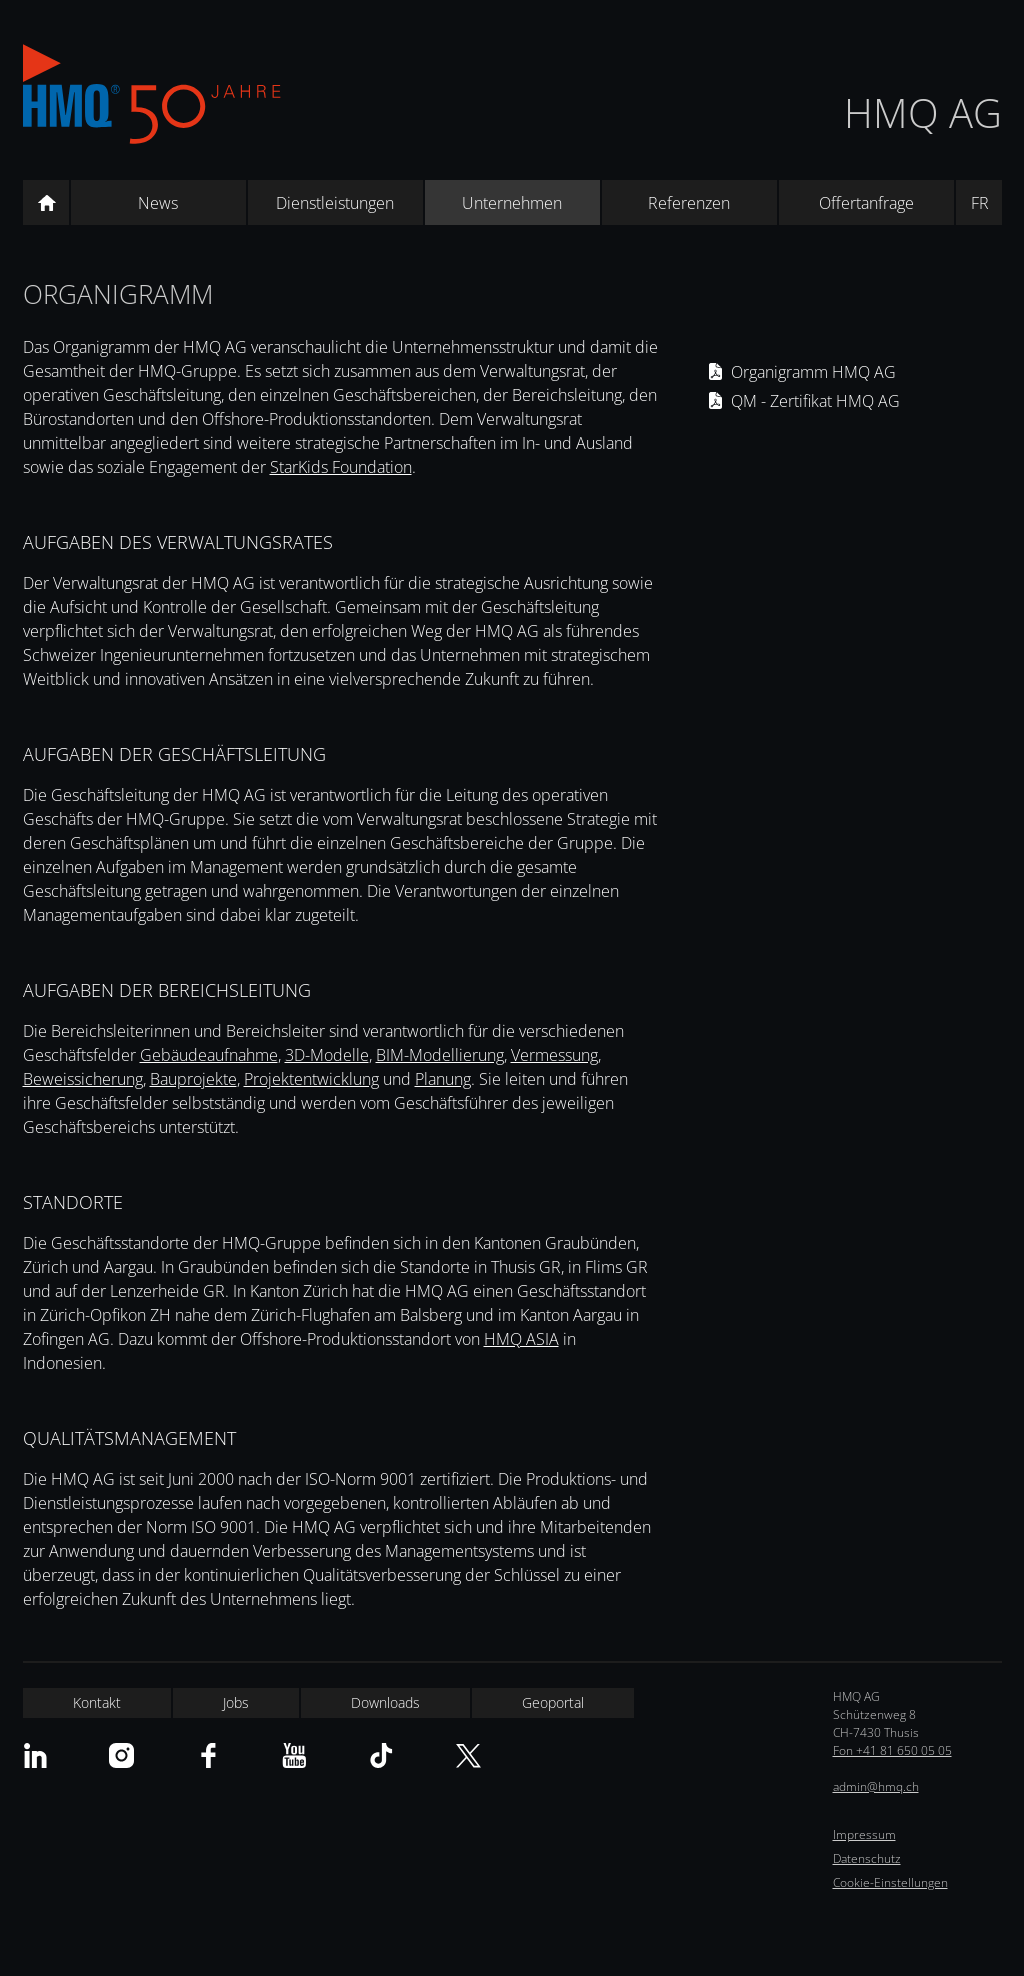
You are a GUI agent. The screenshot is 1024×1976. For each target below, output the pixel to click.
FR (980, 203)
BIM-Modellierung (440, 1055)
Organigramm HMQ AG (813, 372)
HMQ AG (923, 112)
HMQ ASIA (521, 1339)
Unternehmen (512, 203)
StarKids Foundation (341, 467)
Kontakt (97, 1702)
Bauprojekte (193, 1079)
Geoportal (553, 1702)
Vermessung (554, 1055)
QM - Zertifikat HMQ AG (815, 401)
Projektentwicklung (311, 1079)
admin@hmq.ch (876, 1786)
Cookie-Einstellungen (890, 1882)
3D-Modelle (327, 1055)
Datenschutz (867, 1858)
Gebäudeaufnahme (209, 1055)
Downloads (385, 1702)
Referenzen (689, 203)
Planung (443, 1079)
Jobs (236, 1702)
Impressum (864, 1834)
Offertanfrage (866, 203)
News (158, 203)
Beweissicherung (83, 1079)
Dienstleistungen (335, 203)
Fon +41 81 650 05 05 (892, 1750)
